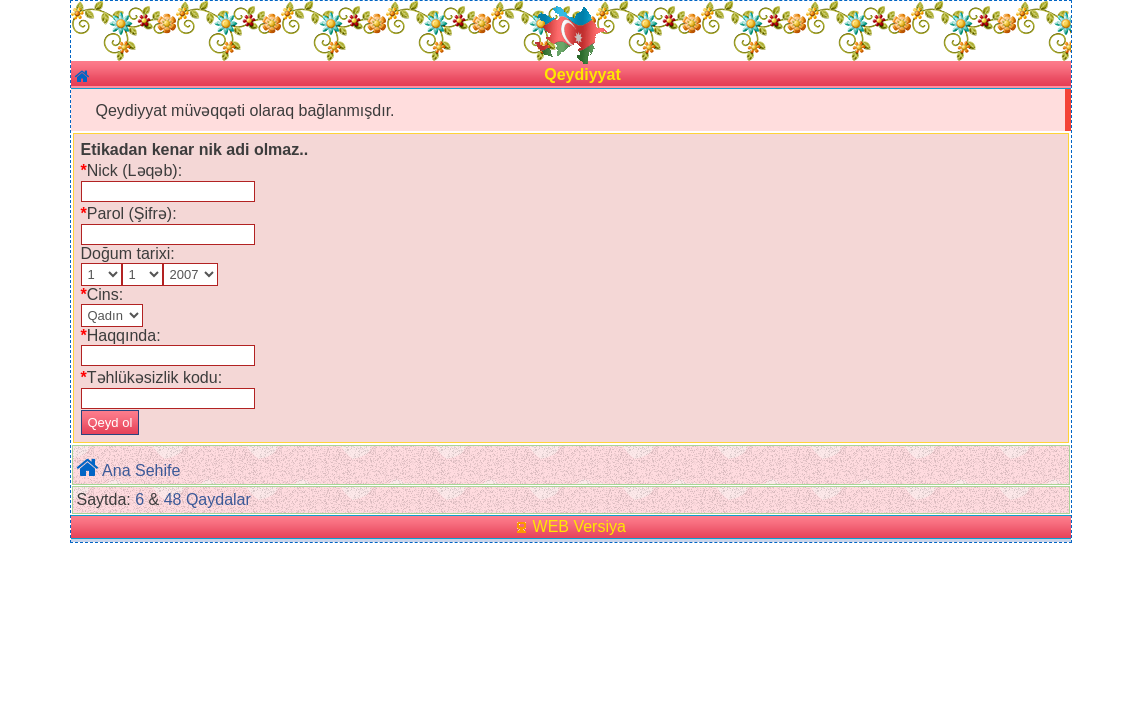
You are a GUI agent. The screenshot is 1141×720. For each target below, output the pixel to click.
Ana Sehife (141, 470)
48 (173, 499)
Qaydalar (218, 499)
